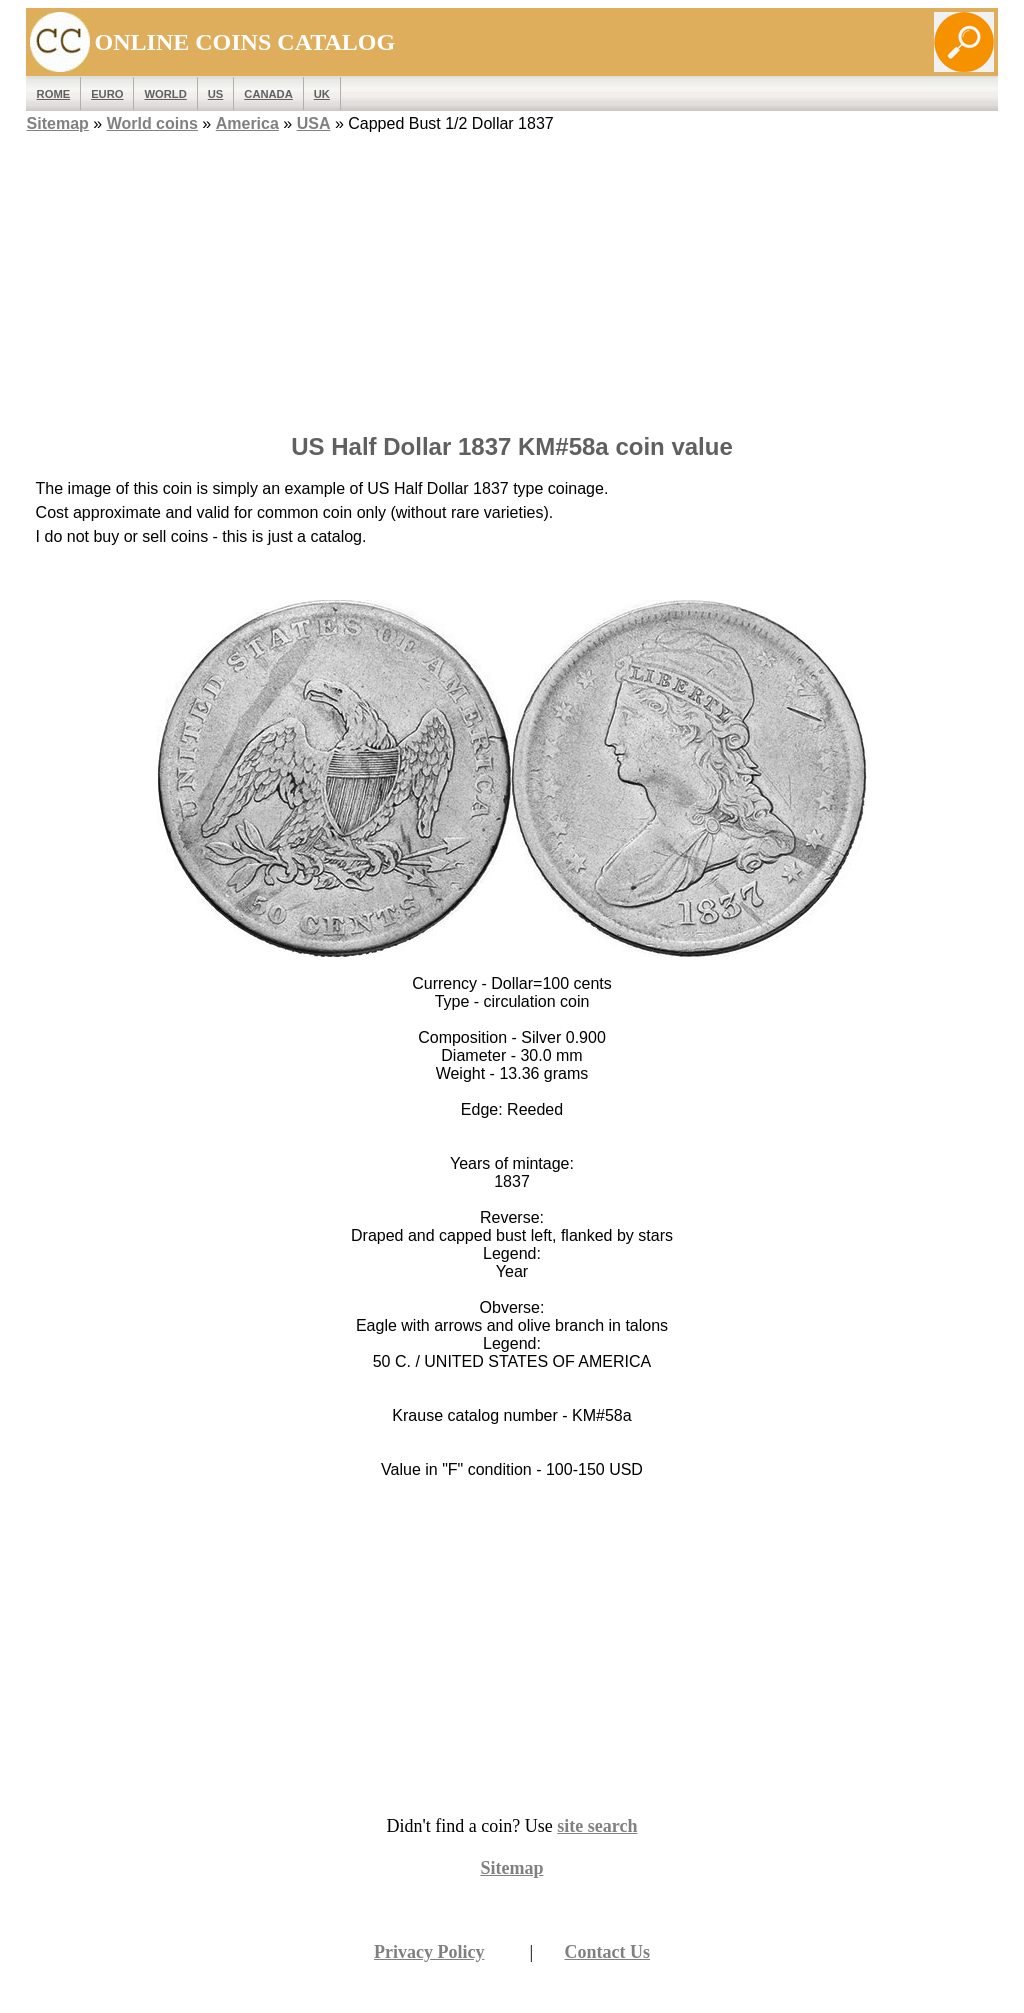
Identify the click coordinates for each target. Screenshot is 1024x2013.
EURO (107, 94)
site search (597, 1826)
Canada (268, 94)
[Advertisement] (512, 277)
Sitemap (58, 123)
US (216, 94)
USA (314, 123)
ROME (54, 94)
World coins (152, 123)
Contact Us (608, 1952)
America (247, 123)
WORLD (165, 94)
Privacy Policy (429, 1952)
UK (322, 94)
